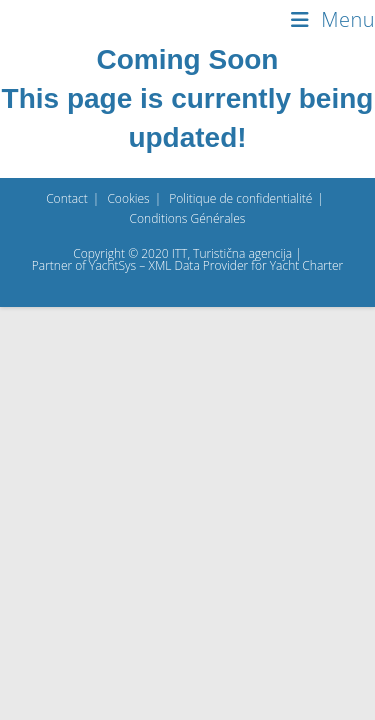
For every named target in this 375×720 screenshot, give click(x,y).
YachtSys (112, 678)
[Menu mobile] (333, 19)
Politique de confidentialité (240, 611)
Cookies (128, 611)
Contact (67, 611)
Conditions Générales (188, 631)
